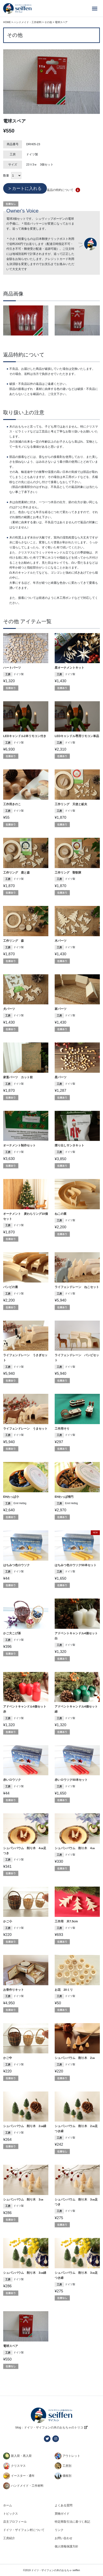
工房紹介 (9, 2538)
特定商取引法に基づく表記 (72, 2521)
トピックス (10, 2513)
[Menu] (94, 8)
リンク (59, 2530)
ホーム (7, 2505)
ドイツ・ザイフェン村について (24, 2530)
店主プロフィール (15, 2521)
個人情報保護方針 (66, 2546)
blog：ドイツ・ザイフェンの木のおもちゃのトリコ (49, 2427)
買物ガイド (62, 2513)
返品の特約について (60, 190)
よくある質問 (63, 2505)
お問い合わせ (63, 2538)
